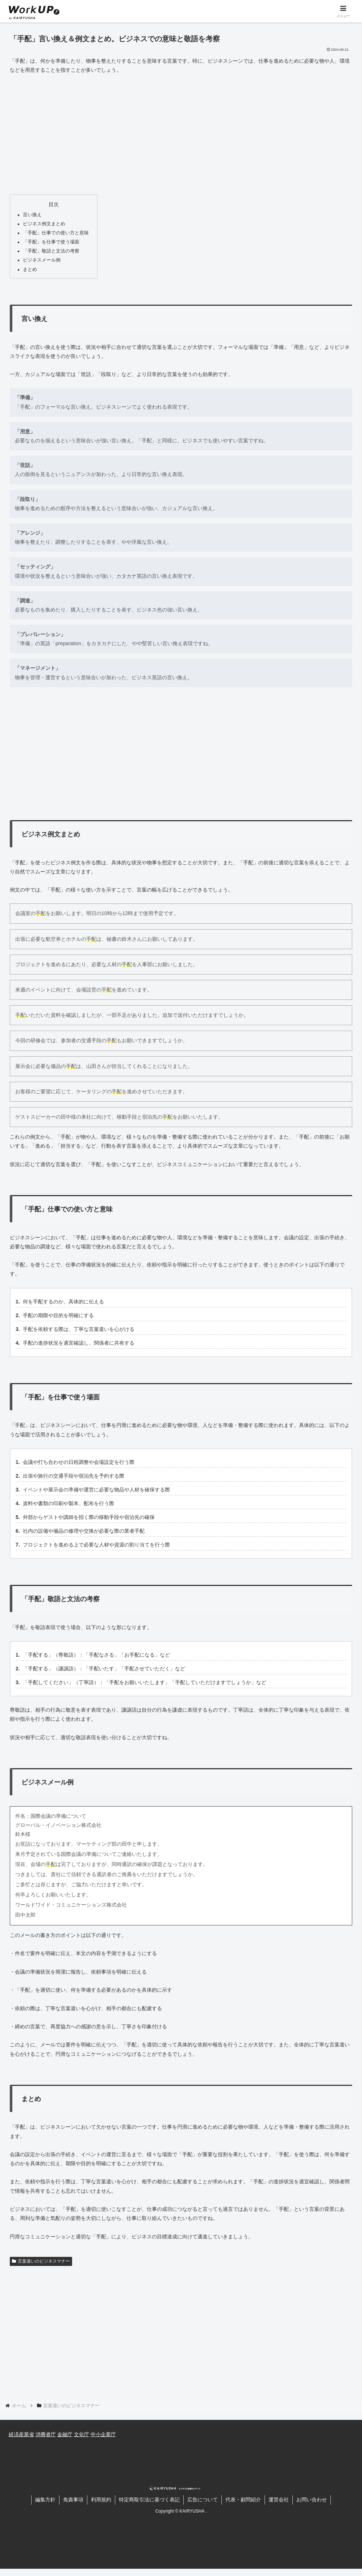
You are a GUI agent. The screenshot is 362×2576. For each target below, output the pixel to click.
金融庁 (64, 2434)
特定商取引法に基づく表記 (149, 2499)
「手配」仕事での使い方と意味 (56, 232)
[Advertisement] (181, 134)
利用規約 (101, 2499)
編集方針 (45, 2499)
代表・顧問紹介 (243, 2499)
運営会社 (279, 2499)
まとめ (30, 269)
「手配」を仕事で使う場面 (51, 242)
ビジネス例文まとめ (44, 223)
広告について (202, 2499)
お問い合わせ (311, 2499)
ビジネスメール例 (42, 260)
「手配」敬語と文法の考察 (51, 251)
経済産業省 (21, 2434)
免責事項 (73, 2499)
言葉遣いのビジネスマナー (41, 2261)
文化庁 (81, 2434)
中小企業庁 (103, 2434)
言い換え (32, 214)
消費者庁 (46, 2434)
